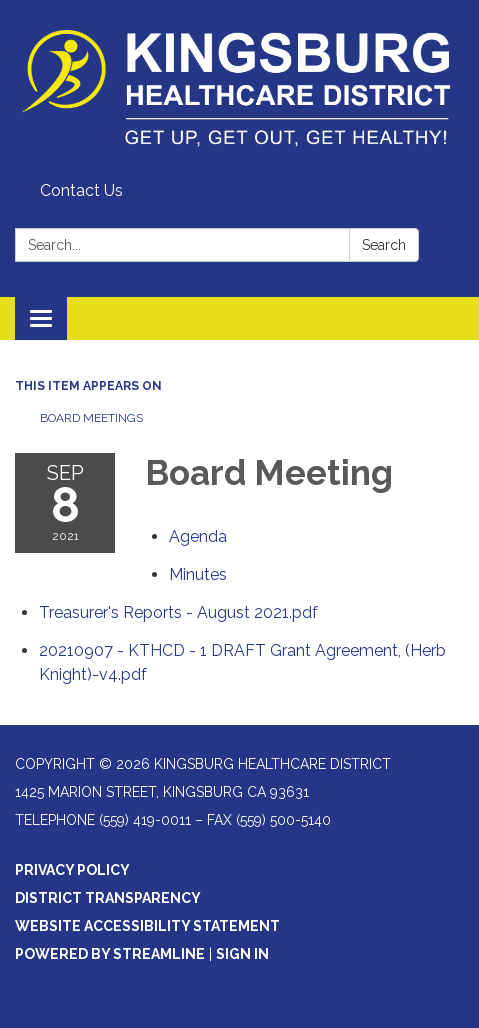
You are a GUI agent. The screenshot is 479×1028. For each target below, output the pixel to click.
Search (384, 245)
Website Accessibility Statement (147, 926)
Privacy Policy (72, 870)
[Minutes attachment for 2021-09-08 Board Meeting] (198, 574)
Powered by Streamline (110, 954)
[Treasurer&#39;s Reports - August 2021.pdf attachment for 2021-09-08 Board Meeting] (178, 612)
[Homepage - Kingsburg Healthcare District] (239, 87)
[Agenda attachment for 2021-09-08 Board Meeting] (198, 536)
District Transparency (108, 898)
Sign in (242, 954)
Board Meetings (91, 418)
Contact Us (81, 190)
